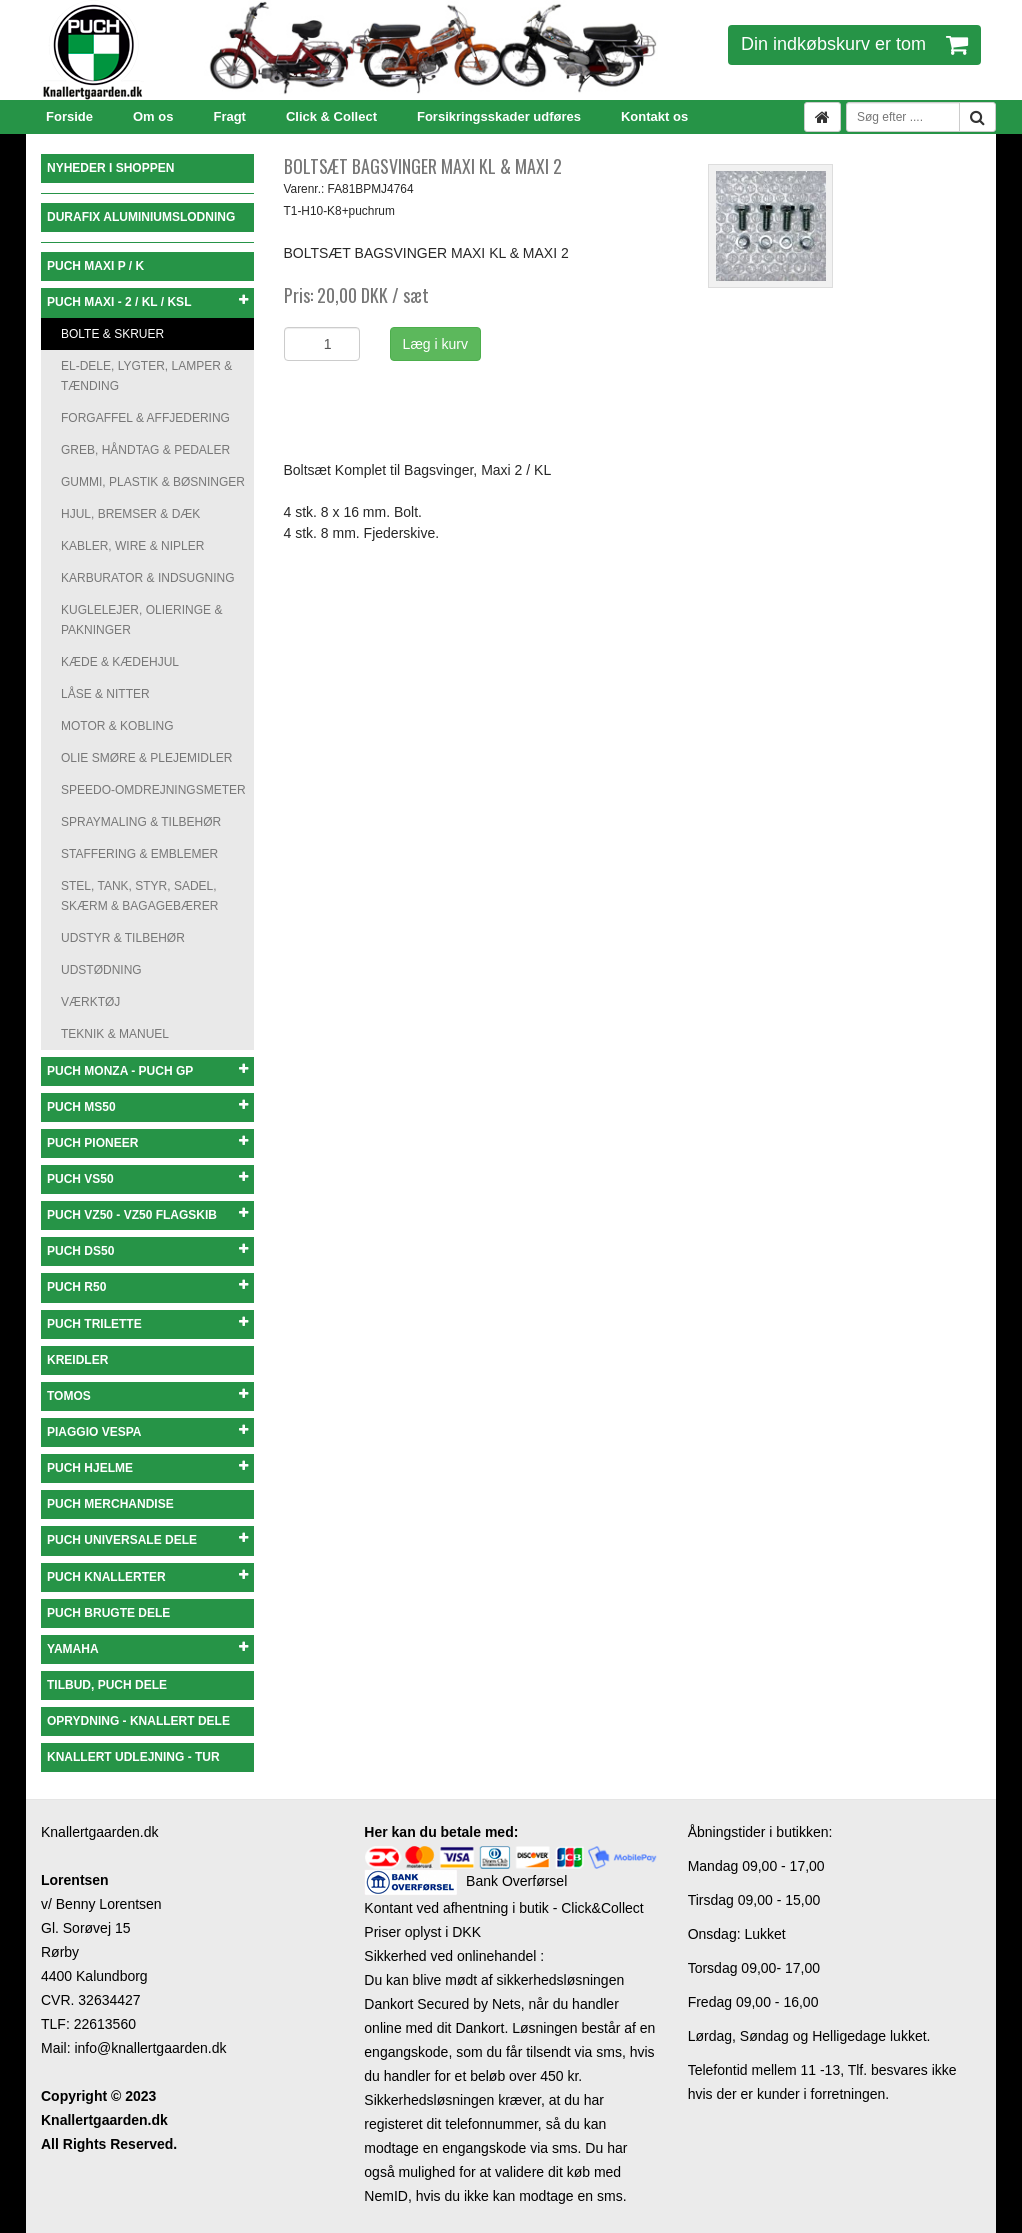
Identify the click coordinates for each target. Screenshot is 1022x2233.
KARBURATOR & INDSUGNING (148, 578)
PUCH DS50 (147, 1250)
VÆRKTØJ (90, 1002)
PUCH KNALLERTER (147, 1576)
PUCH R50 (147, 1286)
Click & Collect (331, 116)
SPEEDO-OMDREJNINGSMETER (153, 790)
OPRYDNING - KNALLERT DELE (138, 1721)
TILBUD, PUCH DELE (107, 1685)
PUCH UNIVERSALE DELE (147, 1539)
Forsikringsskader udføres (499, 116)
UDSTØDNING (101, 970)
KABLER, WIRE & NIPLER (132, 546)
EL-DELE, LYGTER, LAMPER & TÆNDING (146, 376)
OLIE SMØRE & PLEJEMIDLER (146, 758)
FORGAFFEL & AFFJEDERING (145, 418)
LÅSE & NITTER (105, 694)
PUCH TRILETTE (147, 1323)
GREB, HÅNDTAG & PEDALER (145, 450)
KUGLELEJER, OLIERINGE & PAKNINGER (141, 620)
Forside (69, 116)
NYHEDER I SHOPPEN (110, 168)
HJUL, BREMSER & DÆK (130, 514)
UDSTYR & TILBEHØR (123, 938)
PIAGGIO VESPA (147, 1431)
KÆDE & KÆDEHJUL (120, 662)
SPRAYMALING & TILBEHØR (141, 822)
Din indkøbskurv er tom (854, 44)
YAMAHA (147, 1648)
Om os (153, 116)
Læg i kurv (435, 344)
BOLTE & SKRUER (112, 334)
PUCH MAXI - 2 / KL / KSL (147, 301)
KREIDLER (77, 1360)
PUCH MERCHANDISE (110, 1504)
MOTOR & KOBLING (117, 726)
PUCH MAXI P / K (95, 266)
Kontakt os (654, 116)
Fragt (229, 116)
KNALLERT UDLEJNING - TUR (133, 1757)
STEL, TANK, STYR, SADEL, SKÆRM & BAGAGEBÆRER (139, 896)
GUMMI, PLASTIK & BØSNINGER (153, 482)
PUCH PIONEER (147, 1142)
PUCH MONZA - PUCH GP (147, 1070)
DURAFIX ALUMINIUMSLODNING (141, 217)
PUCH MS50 (147, 1106)
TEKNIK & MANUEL (115, 1034)
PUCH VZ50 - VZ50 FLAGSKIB (147, 1214)
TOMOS (147, 1395)
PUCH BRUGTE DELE (108, 1613)
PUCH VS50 (147, 1178)
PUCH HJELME (147, 1467)
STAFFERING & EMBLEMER (139, 854)
